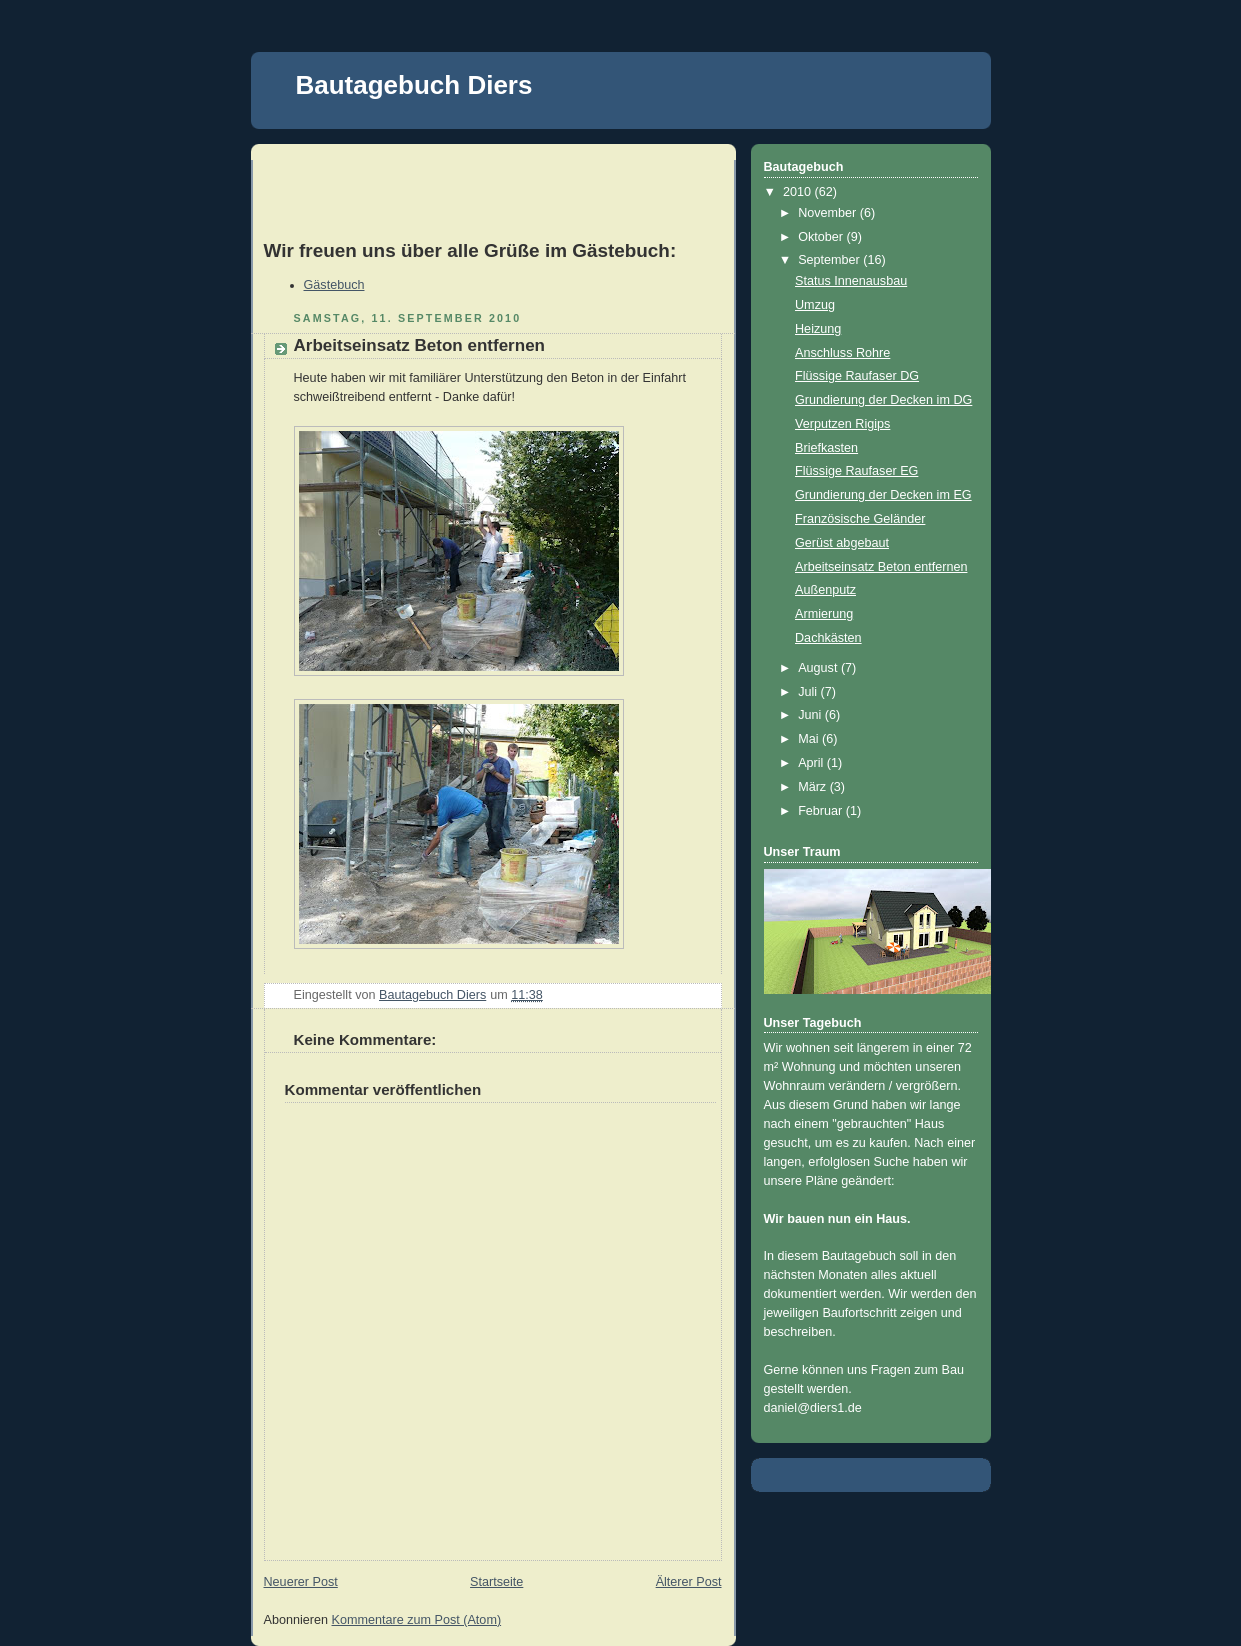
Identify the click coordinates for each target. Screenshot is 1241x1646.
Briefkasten (826, 448)
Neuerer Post (301, 1582)
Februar (822, 811)
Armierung (824, 614)
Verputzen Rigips (842, 424)
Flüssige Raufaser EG (856, 471)
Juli (809, 692)
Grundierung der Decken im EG (883, 495)
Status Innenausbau (851, 281)
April (812, 763)
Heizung (818, 329)
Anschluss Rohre (842, 353)
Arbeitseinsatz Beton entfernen (881, 567)
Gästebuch (334, 285)
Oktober (822, 237)
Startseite (496, 1582)
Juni (811, 715)
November (829, 213)
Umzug (815, 305)
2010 (799, 192)
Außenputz (825, 590)
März (814, 787)
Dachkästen (828, 638)
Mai (810, 739)
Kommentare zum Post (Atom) (417, 1620)
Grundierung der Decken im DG (883, 400)
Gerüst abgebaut (842, 543)
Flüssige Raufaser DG (857, 376)
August (819, 668)
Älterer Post (689, 1582)
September (830, 260)
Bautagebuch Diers (414, 85)
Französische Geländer (860, 519)
